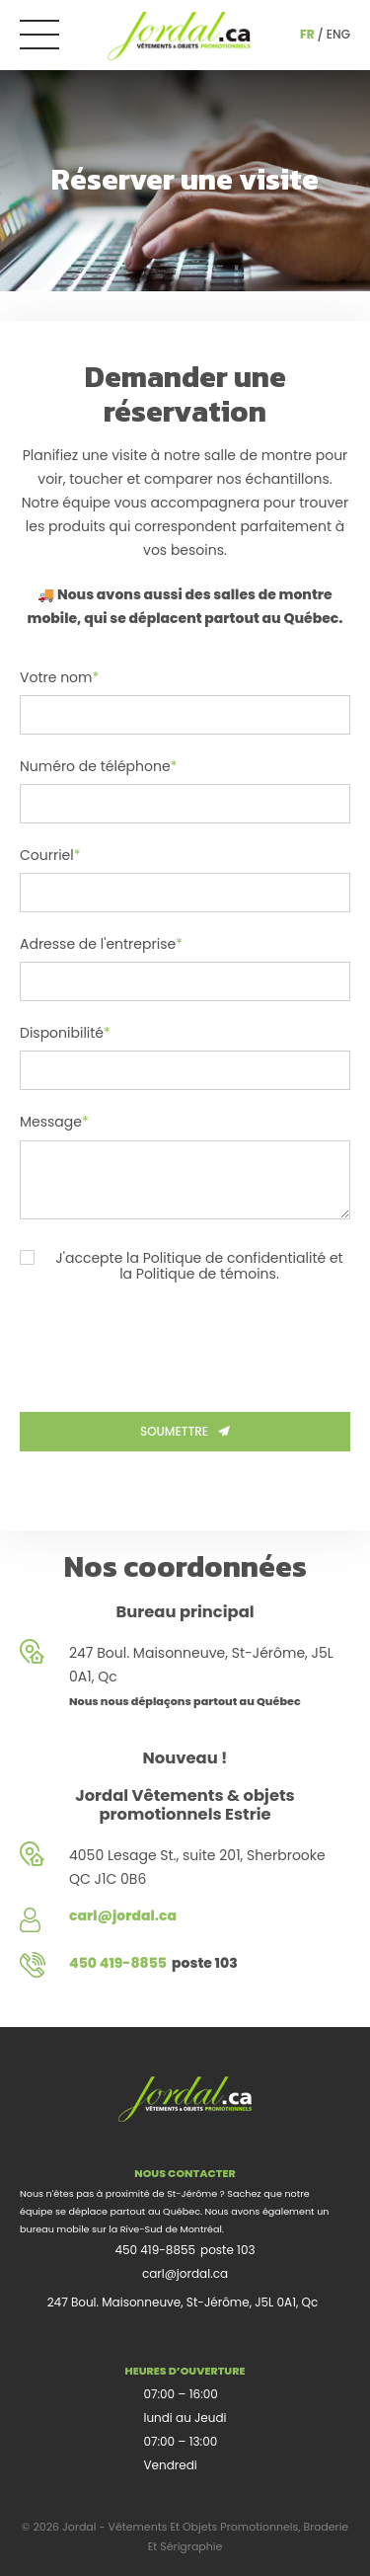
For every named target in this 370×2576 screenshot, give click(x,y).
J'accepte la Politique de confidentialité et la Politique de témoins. (181, 1266)
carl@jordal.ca (185, 2273)
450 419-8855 (154, 2249)
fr (307, 34)
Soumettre (185, 1431)
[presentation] (170, 1343)
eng (338, 34)
